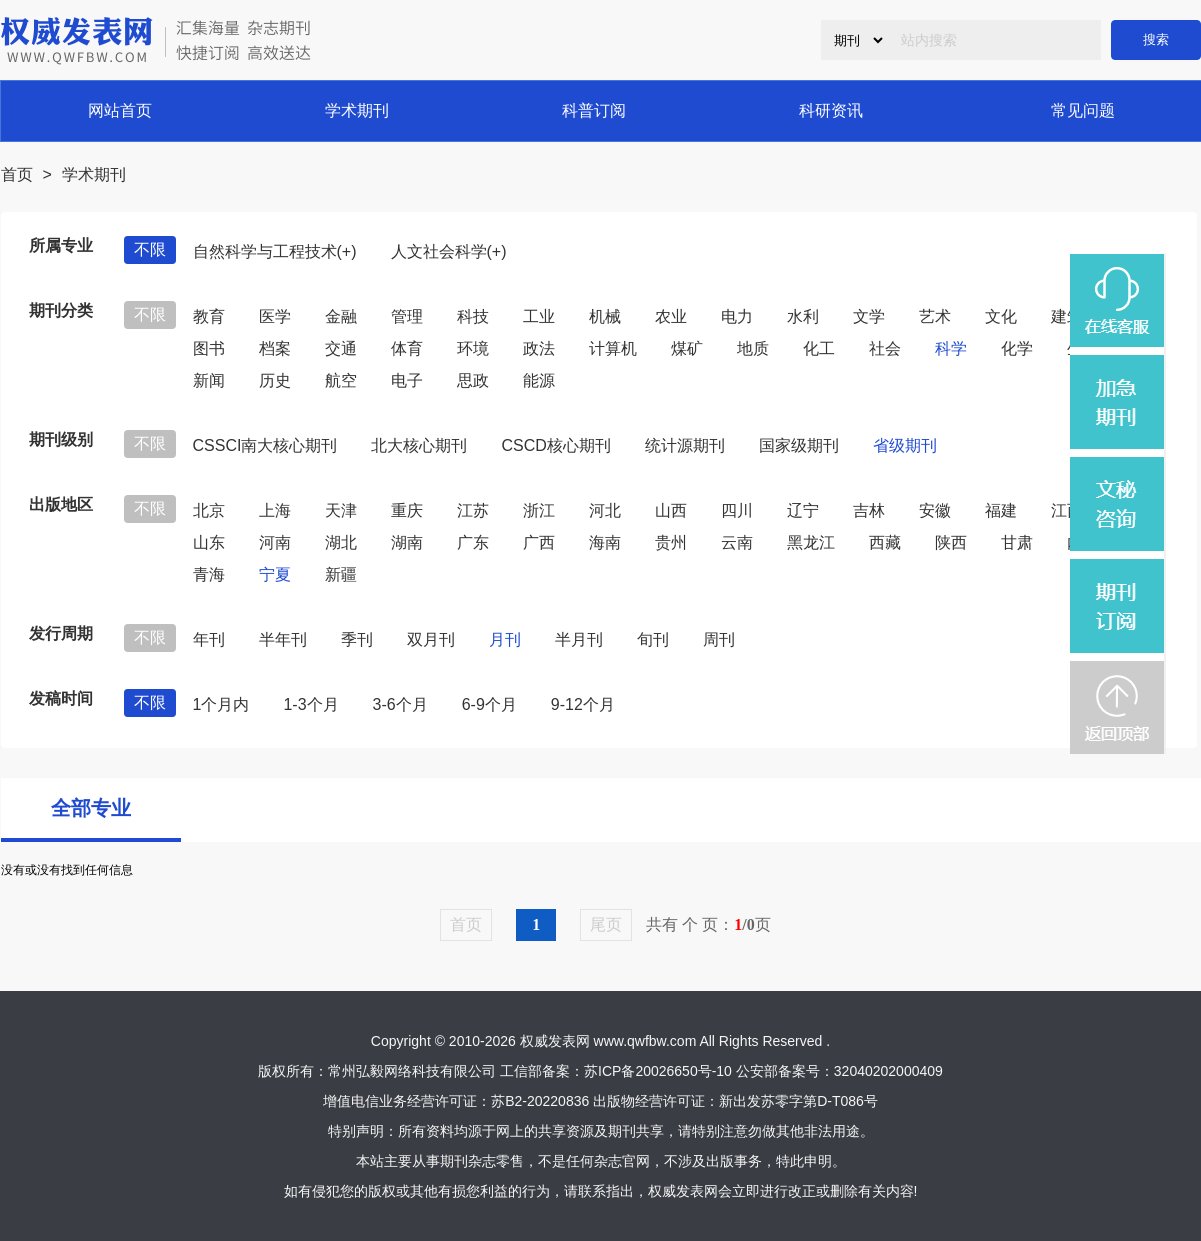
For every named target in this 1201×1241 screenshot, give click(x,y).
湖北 (341, 542)
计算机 (613, 348)
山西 (671, 510)
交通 (341, 348)
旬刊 (653, 639)
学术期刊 (357, 110)
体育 (407, 348)
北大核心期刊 (419, 445)
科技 (473, 316)
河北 (605, 510)
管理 (407, 316)
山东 (209, 542)
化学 (1017, 348)
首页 (17, 174)
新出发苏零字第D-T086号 (798, 1101)
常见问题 (1083, 110)
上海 (275, 510)
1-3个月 (310, 704)
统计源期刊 (685, 445)
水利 (803, 316)
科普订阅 (594, 110)
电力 (737, 316)
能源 (539, 380)
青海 (209, 574)
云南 (737, 542)
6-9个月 (489, 704)
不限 (150, 249)
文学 (869, 316)
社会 (885, 348)
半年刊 (283, 639)
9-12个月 (583, 704)
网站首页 (120, 110)
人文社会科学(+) (449, 251)
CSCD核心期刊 (555, 445)
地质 (753, 348)
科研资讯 (831, 110)
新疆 (341, 574)
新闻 (209, 380)
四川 (737, 510)
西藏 (885, 542)
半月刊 (579, 639)
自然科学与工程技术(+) (275, 251)
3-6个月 (400, 704)
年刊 (209, 639)
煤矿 (687, 348)
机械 (605, 316)
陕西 (951, 542)
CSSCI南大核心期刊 (265, 445)
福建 (1001, 510)
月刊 (505, 639)
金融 (341, 316)
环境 (473, 348)
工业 (539, 316)
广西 (539, 542)
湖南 (407, 542)
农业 (671, 316)
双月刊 (431, 639)
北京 (209, 510)
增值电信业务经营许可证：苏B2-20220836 (456, 1101)
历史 (275, 380)
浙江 (539, 510)
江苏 (473, 510)
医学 (275, 316)
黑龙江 (811, 542)
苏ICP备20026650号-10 (658, 1071)
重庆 (407, 510)
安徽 (935, 510)
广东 (473, 542)
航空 (341, 380)
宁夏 (275, 574)
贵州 (671, 542)
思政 (473, 380)
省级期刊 (905, 445)
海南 (605, 542)
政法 (539, 348)
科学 (951, 348)
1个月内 (221, 704)
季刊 (357, 639)
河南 (275, 542)
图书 (209, 348)
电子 (407, 380)
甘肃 (1017, 542)
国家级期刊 (799, 445)
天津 (341, 510)
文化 (1001, 316)
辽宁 (803, 510)
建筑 (1067, 316)
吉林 (869, 510)
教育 (209, 316)
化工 (819, 348)
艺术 (935, 316)
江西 (1067, 510)
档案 (275, 348)
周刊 (719, 639)
